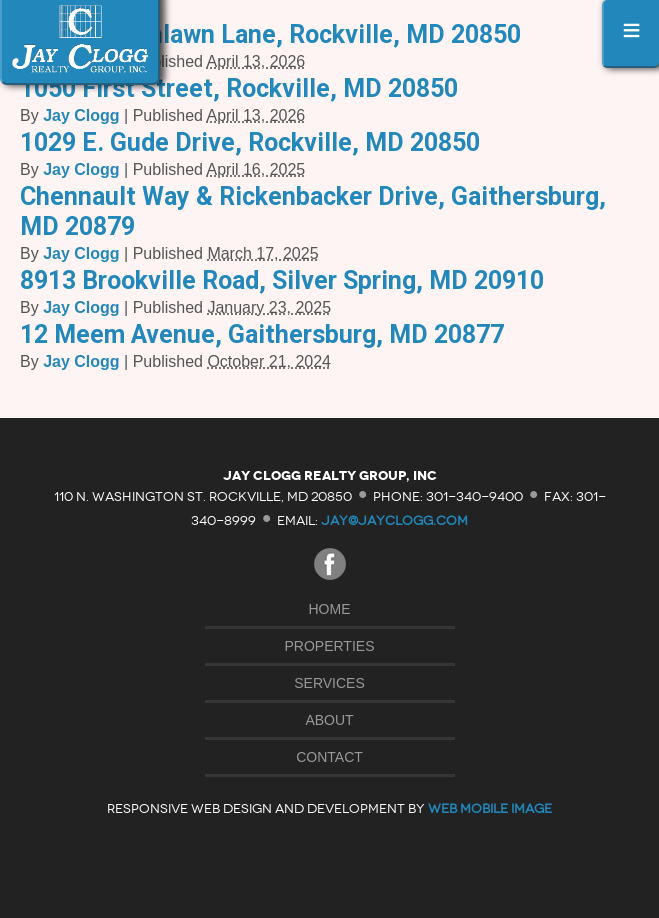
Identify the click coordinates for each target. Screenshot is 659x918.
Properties (330, 646)
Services (329, 683)
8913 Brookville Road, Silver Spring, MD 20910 (282, 280)
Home (330, 609)
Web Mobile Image (490, 808)
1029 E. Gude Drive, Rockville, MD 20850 (250, 142)
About (329, 720)
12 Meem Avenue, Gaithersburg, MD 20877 (262, 334)
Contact (329, 757)
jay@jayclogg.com (394, 520)
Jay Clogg (81, 115)
